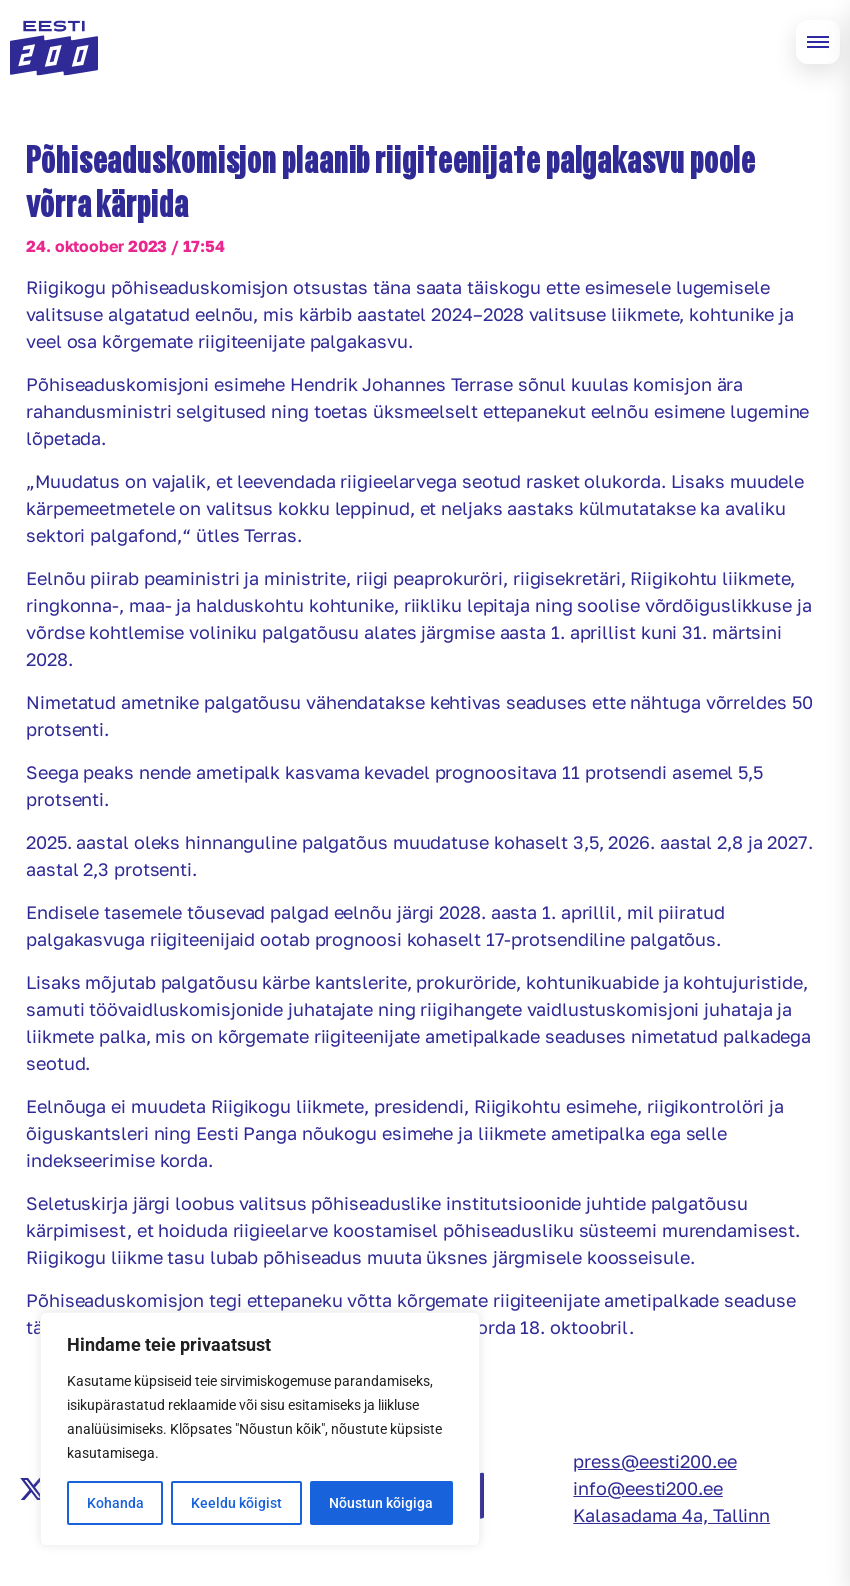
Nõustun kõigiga (381, 1503)
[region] (260, 1429)
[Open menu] (818, 42)
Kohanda (115, 1503)
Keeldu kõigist (236, 1503)
